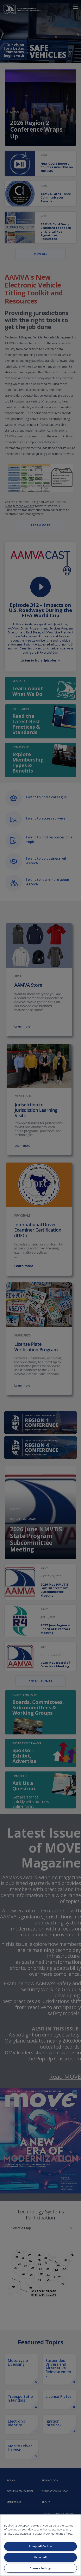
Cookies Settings (40, 2568)
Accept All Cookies (40, 2546)
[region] (40, 2545)
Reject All (40, 2557)
